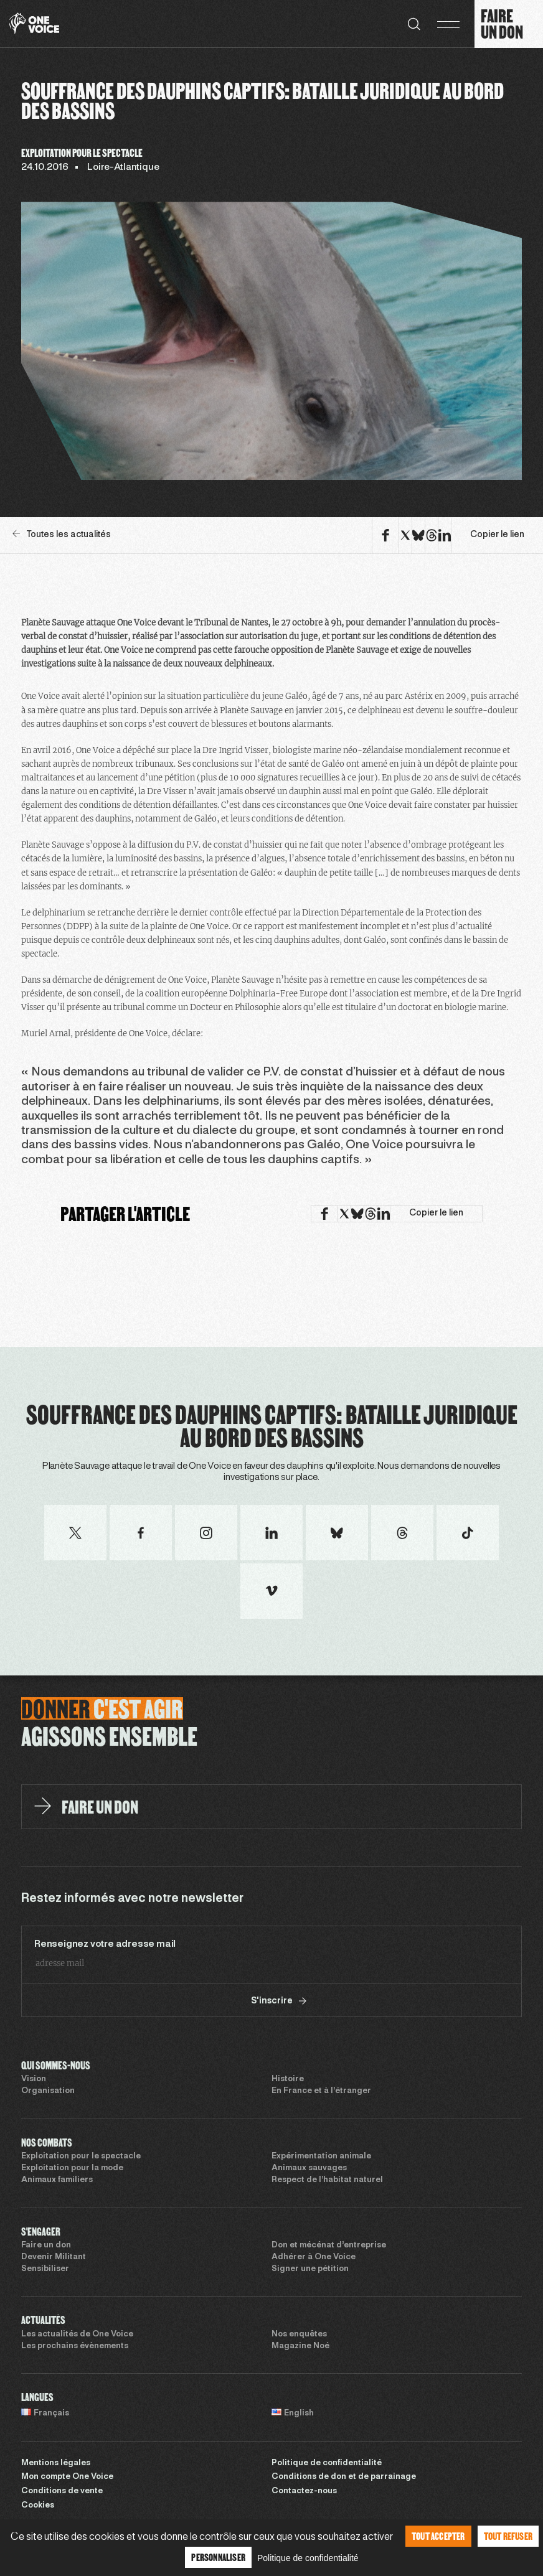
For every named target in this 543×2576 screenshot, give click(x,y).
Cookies (37, 2505)
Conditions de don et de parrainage (344, 2477)
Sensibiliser (45, 2269)
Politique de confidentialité (327, 2463)
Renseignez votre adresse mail (105, 1944)
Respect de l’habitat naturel (327, 2180)
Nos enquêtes (299, 2334)
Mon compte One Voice (67, 2477)
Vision (33, 2079)
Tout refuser (508, 2536)
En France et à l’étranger (321, 2091)
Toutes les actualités (61, 534)
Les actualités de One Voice (77, 2334)
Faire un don (46, 2245)
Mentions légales (55, 2463)
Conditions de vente (62, 2491)
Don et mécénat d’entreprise (329, 2245)
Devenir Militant (53, 2257)
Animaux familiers (57, 2180)
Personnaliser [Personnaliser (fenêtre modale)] (218, 2557)
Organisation (48, 2091)
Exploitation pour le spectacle (81, 2156)
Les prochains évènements (74, 2346)
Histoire (288, 2079)
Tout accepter (438, 2536)
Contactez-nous (304, 2491)
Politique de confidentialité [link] (308, 2558)
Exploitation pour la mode (72, 2168)
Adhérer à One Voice (314, 2257)
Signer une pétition (310, 2269)
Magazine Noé (300, 2346)
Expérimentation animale (321, 2156)
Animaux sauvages (309, 2168)
